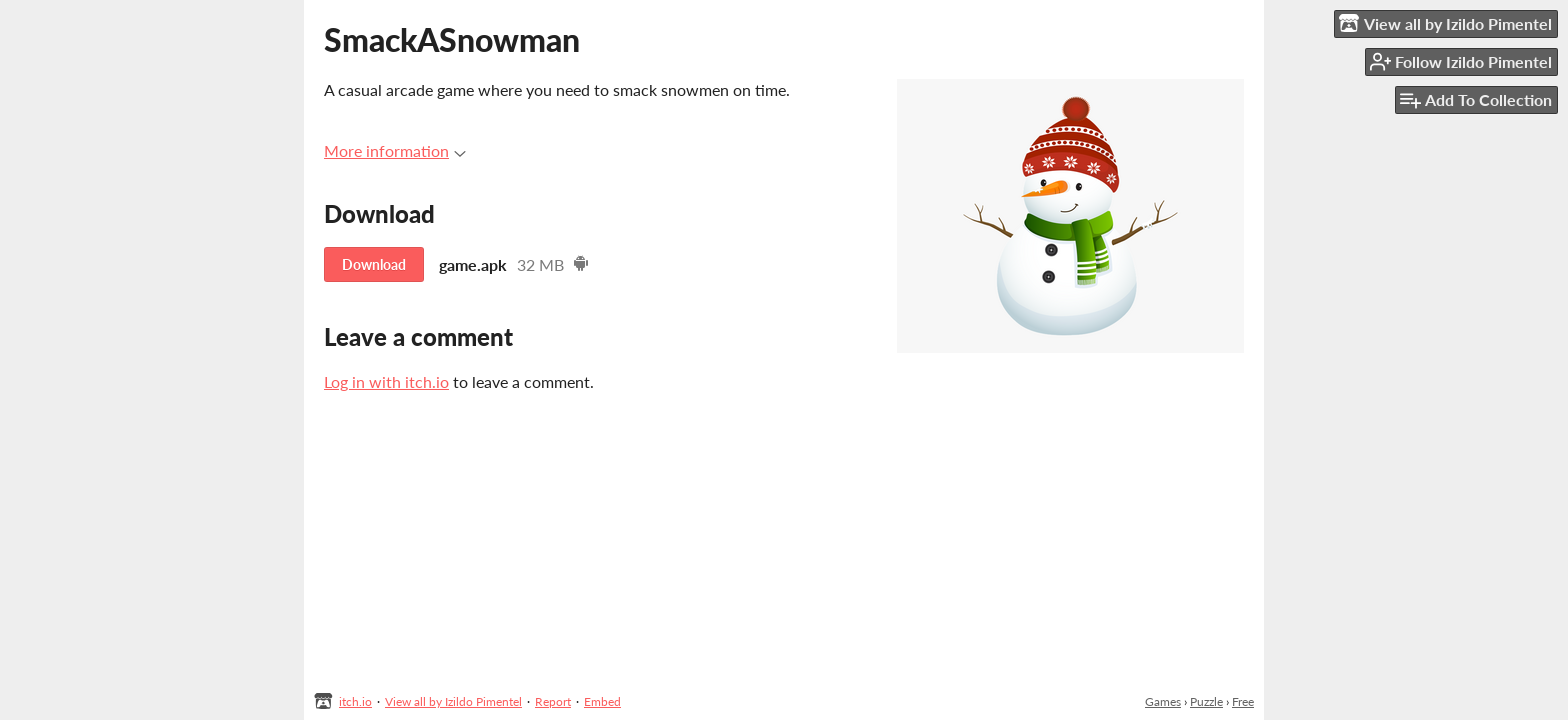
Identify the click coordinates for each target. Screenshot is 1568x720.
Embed (602, 701)
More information (395, 150)
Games (1163, 701)
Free (1243, 701)
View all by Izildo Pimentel (453, 701)
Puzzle (1206, 701)
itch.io (355, 701)
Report (553, 701)
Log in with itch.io (386, 381)
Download (374, 264)
